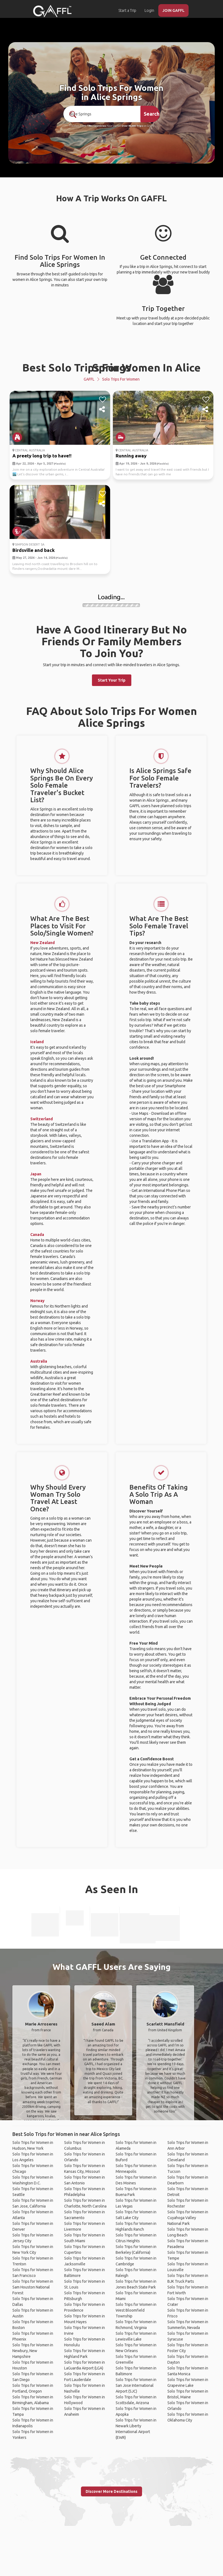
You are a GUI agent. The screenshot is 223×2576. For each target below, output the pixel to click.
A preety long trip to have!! (42, 455)
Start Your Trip (112, 680)
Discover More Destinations (111, 2491)
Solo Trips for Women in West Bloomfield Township (136, 2310)
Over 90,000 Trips (132, 125)
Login (149, 10)
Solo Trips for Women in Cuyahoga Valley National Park (187, 2218)
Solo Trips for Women (121, 379)
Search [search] (151, 113)
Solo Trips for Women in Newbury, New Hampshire (32, 2351)
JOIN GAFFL (173, 10)
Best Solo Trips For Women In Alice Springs (111, 367)
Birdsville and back (33, 550)
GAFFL (89, 379)
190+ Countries (96, 125)
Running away (131, 455)
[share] (102, 409)
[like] (102, 399)
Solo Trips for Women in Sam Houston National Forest (32, 2287)
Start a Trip (127, 10)
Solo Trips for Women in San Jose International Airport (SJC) (136, 2385)
